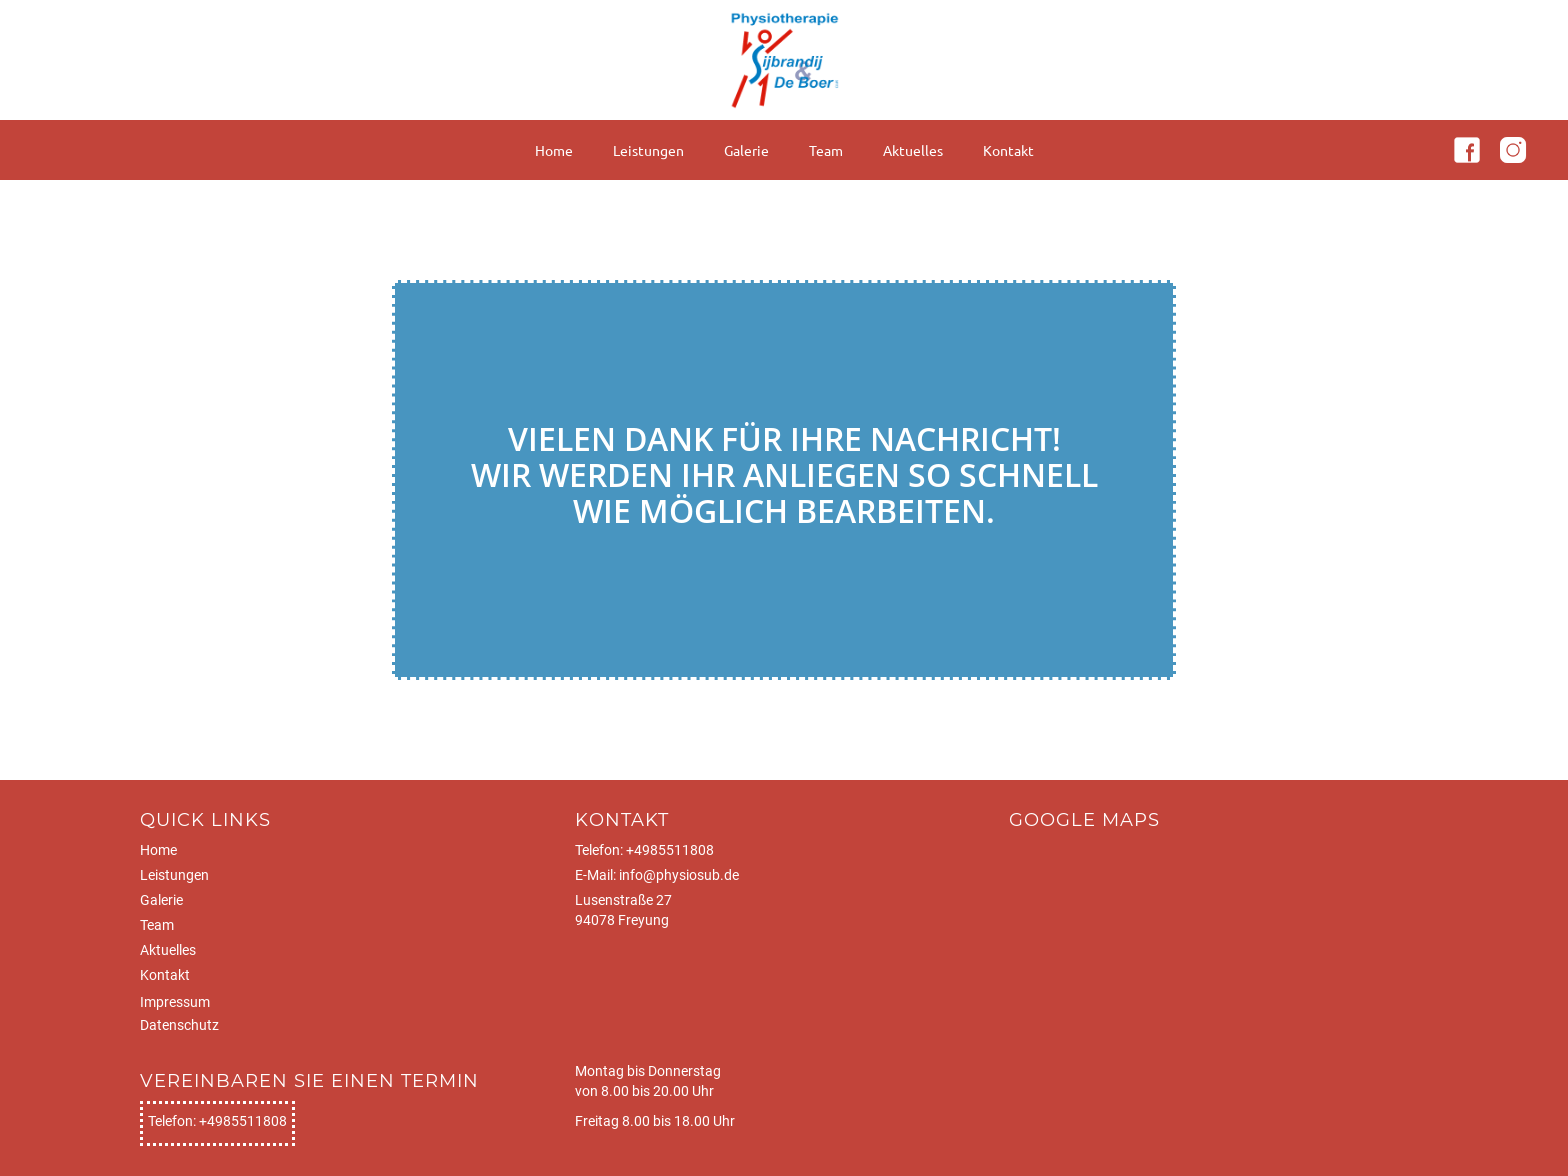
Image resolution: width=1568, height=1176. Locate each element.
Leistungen (648, 150)
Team (826, 150)
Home (554, 150)
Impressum (175, 1002)
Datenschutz (179, 1025)
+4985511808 (670, 850)
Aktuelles (913, 150)
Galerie (746, 150)
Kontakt (1008, 150)
